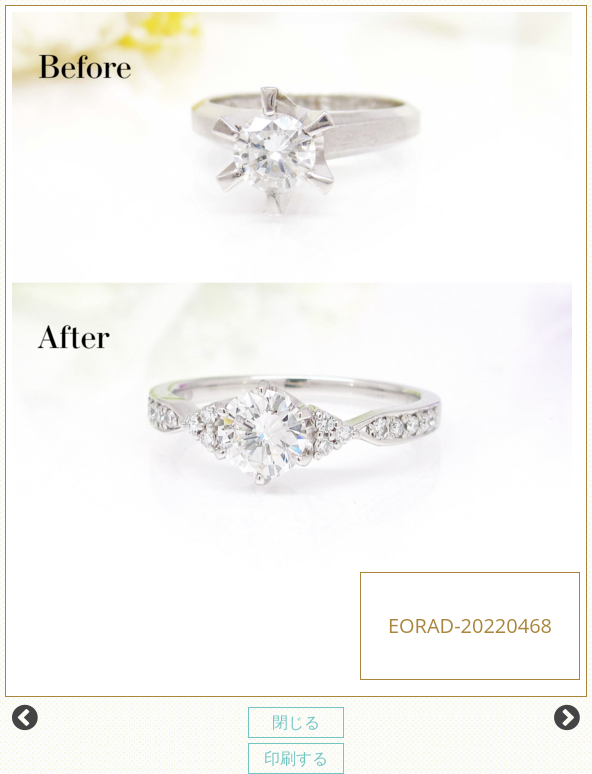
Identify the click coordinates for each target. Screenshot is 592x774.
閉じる (296, 722)
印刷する (296, 758)
